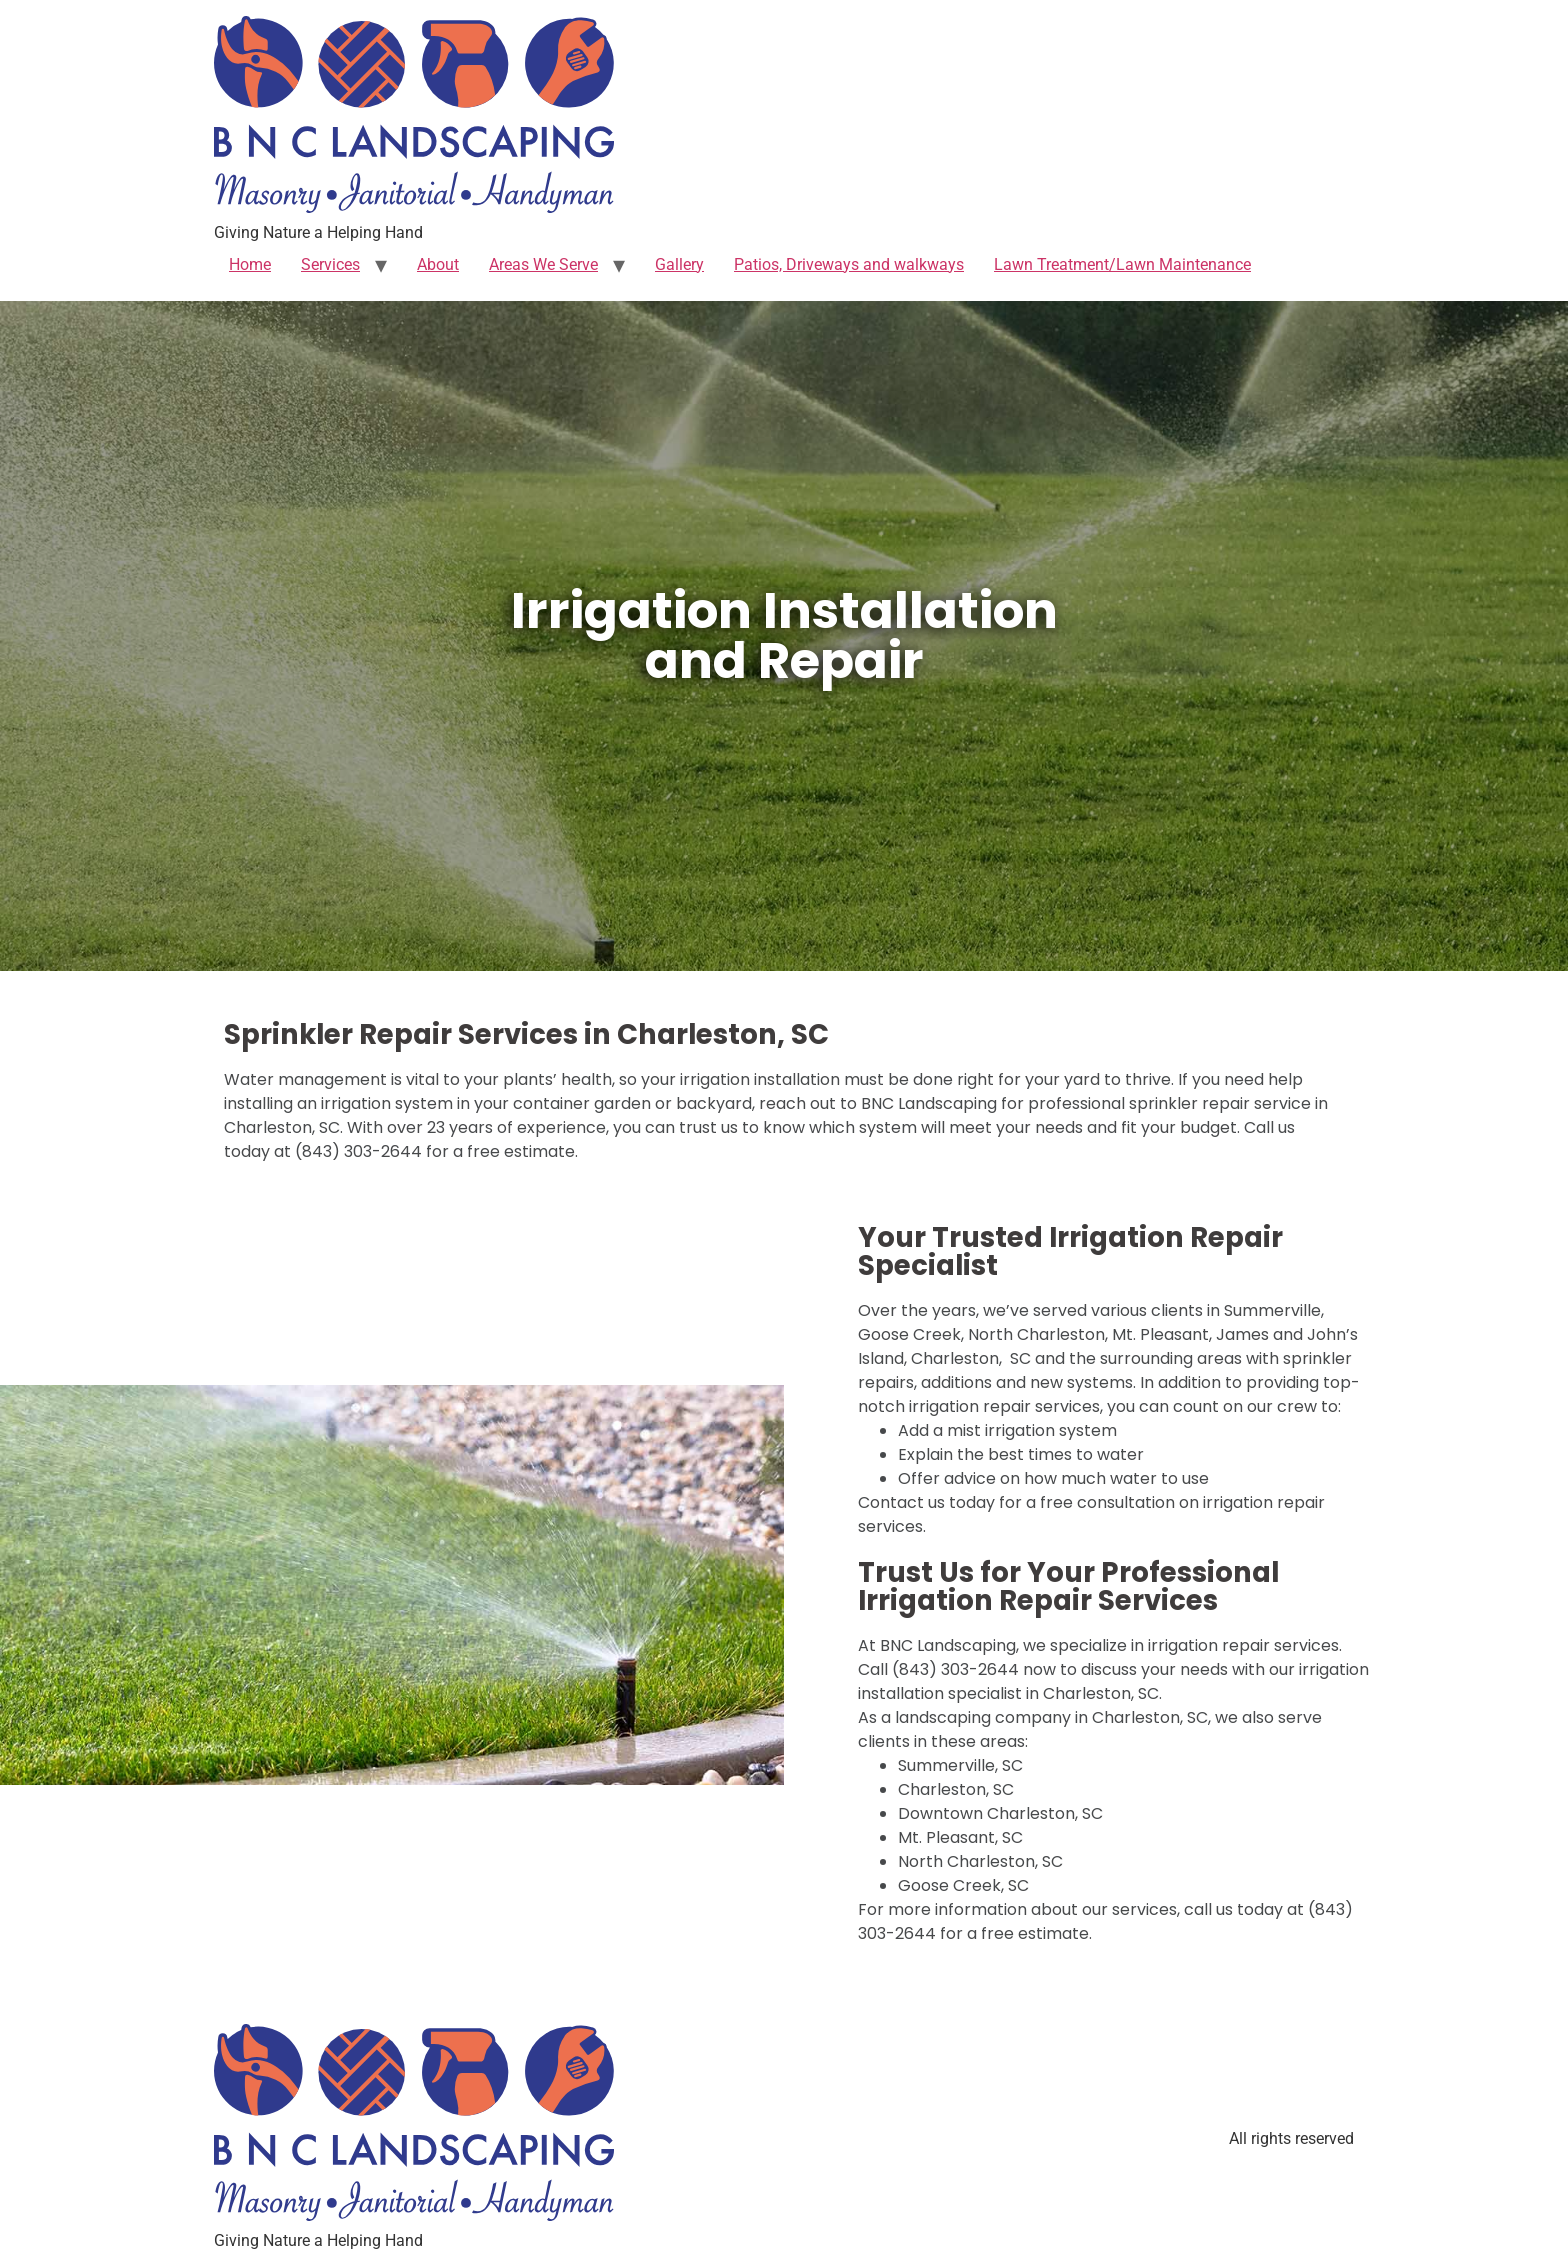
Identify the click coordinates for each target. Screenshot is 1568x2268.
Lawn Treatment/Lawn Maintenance (1122, 264)
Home (250, 264)
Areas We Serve (543, 264)
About (438, 264)
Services (330, 264)
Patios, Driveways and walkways (849, 264)
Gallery (679, 264)
